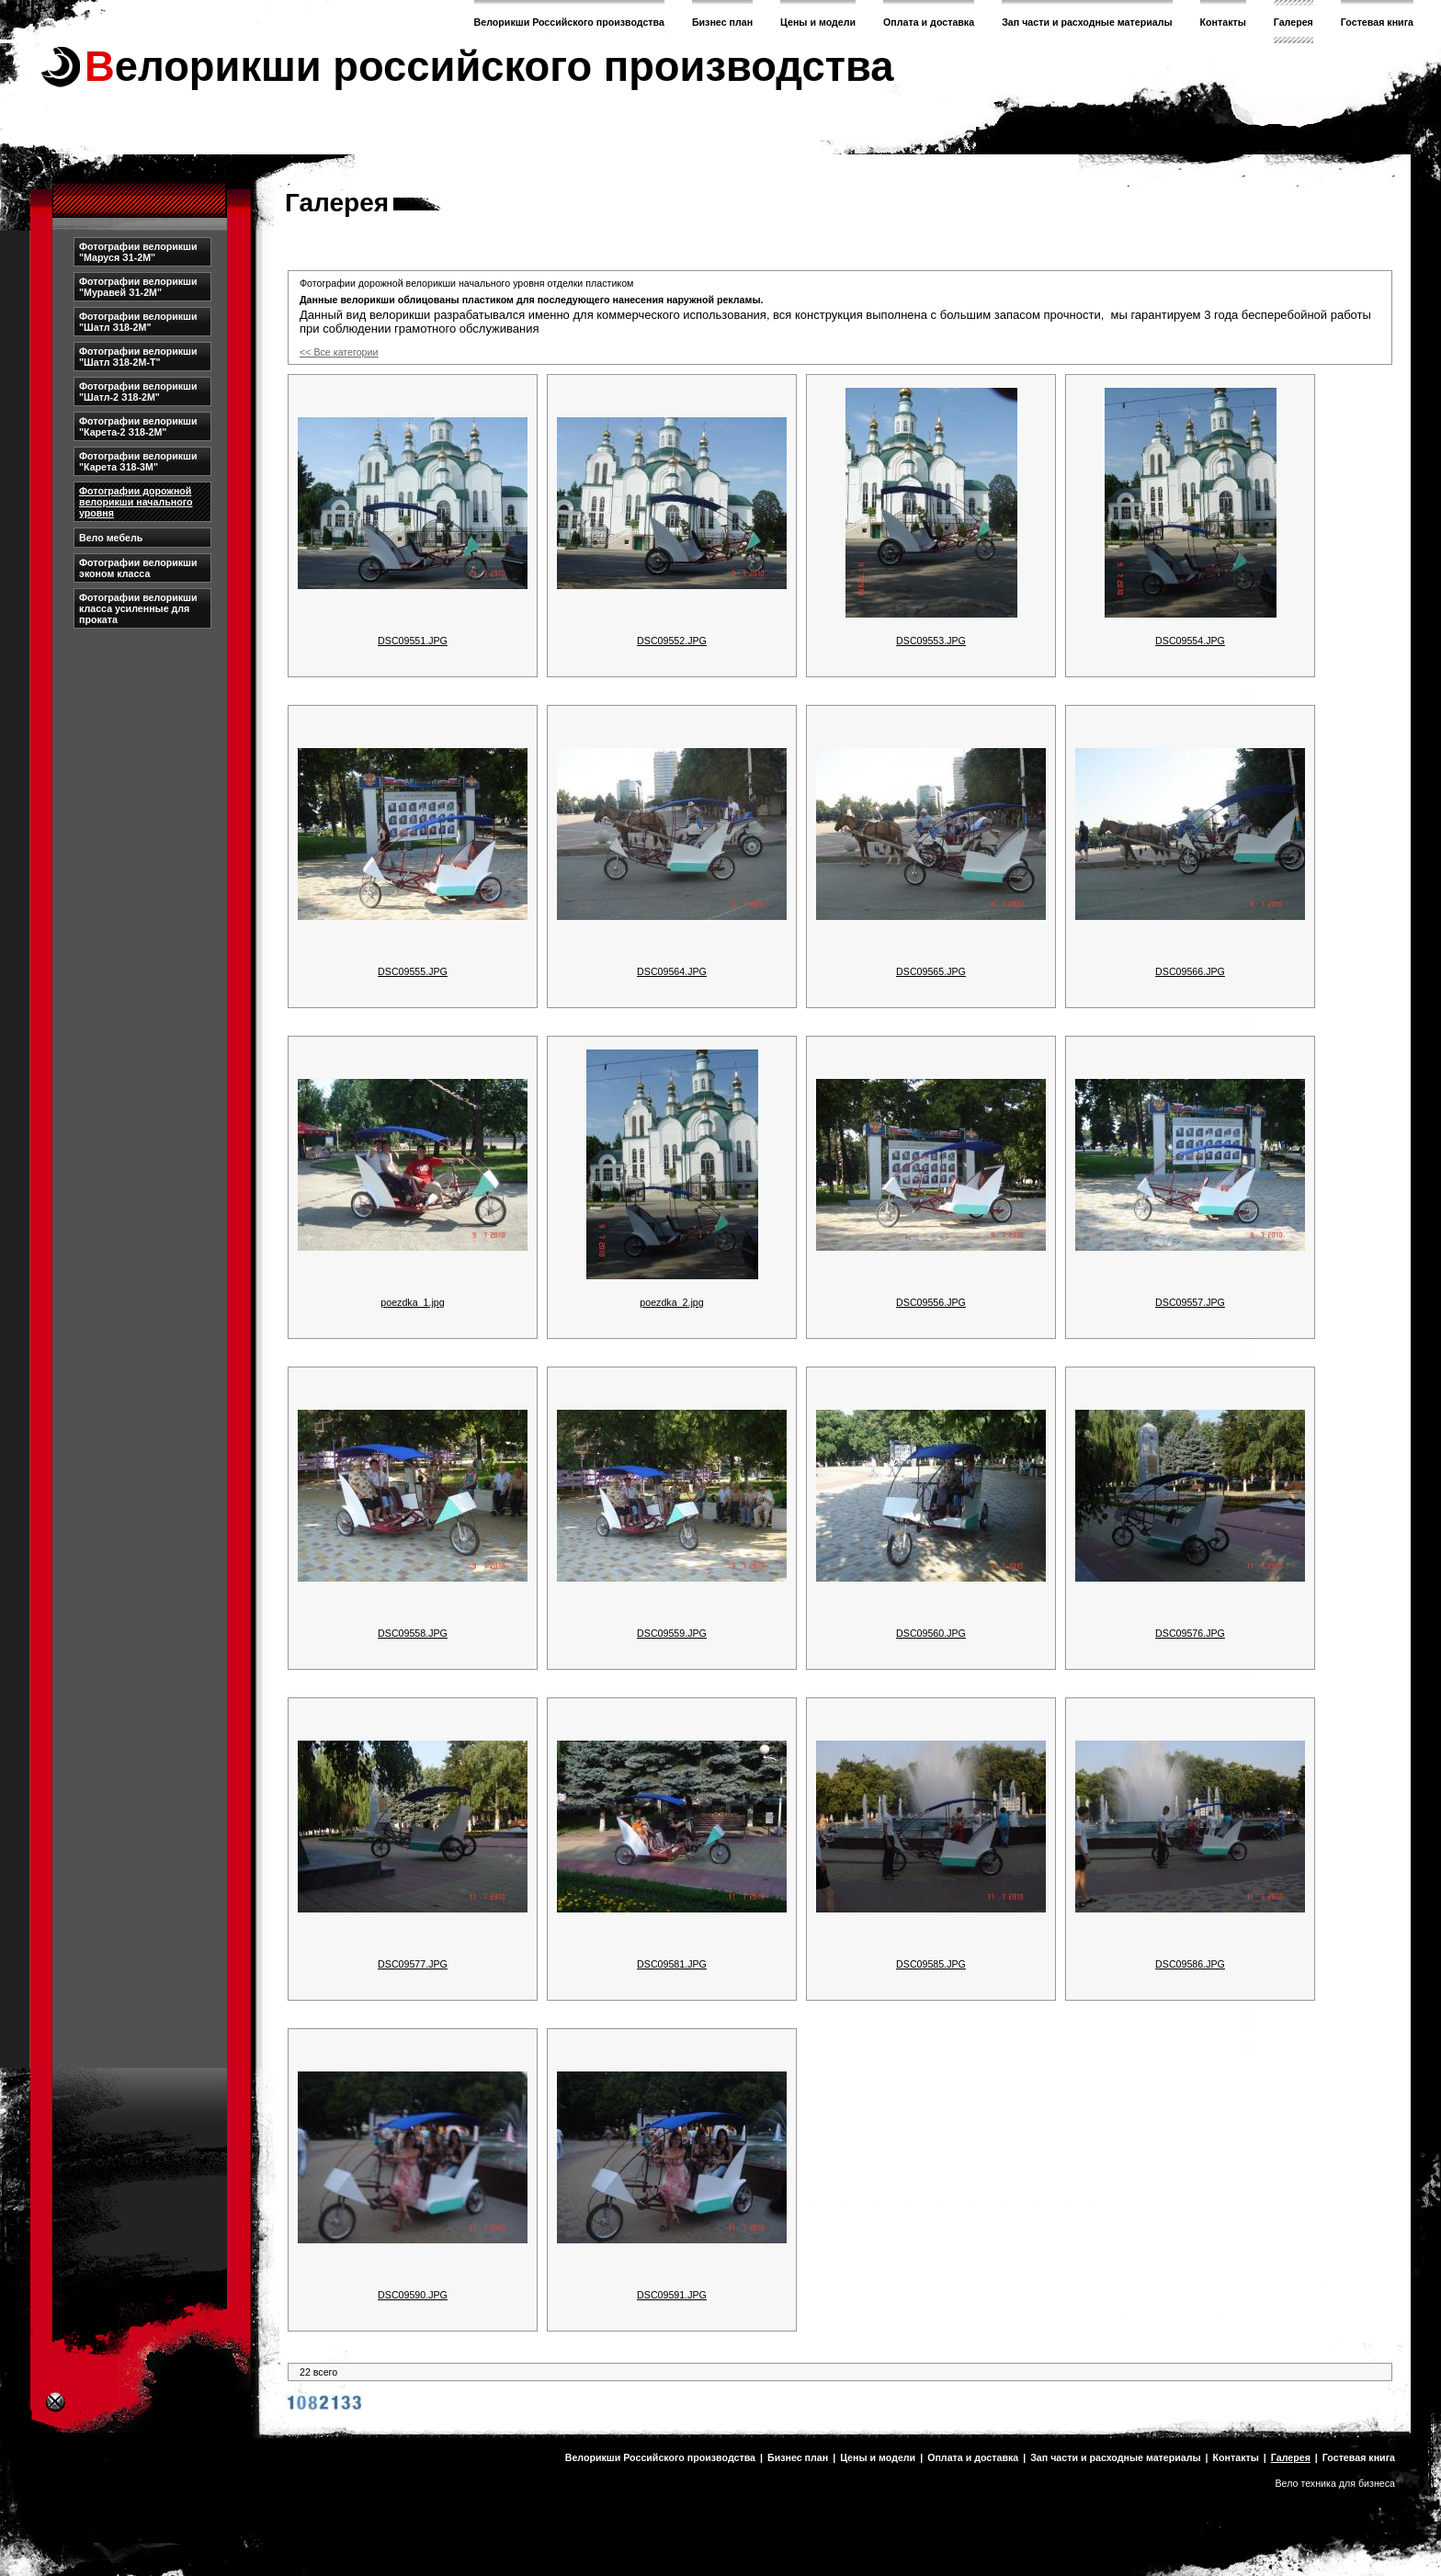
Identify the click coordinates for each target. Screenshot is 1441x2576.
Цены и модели (818, 22)
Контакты (1223, 22)
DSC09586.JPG (1190, 1963)
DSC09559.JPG (672, 1633)
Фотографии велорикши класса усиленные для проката (138, 608)
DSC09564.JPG (672, 971)
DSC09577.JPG (413, 1963)
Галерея (1293, 22)
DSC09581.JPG (672, 1963)
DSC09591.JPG (672, 2294)
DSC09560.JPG (931, 1633)
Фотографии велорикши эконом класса (138, 568)
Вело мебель (110, 537)
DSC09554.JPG (1190, 640)
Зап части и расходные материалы (1087, 22)
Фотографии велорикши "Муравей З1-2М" (138, 287)
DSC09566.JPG (1190, 971)
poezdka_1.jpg (412, 1302)
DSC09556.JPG (931, 1302)
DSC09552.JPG (672, 640)
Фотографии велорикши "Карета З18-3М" (138, 461)
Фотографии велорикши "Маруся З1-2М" (138, 252)
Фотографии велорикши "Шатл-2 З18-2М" (138, 391)
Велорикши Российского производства (569, 22)
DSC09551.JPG (413, 640)
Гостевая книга (1377, 22)
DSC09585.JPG (931, 1963)
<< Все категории (339, 351)
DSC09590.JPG (413, 2294)
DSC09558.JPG (413, 1633)
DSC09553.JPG (931, 640)
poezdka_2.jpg (671, 1302)
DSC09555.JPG (413, 971)
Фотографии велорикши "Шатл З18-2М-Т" (138, 357)
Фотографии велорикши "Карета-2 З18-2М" (138, 426)
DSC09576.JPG (1190, 1633)
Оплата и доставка (928, 22)
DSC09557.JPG (1190, 1302)
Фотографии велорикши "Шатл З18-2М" (138, 322)
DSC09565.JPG (931, 971)
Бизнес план (722, 22)
